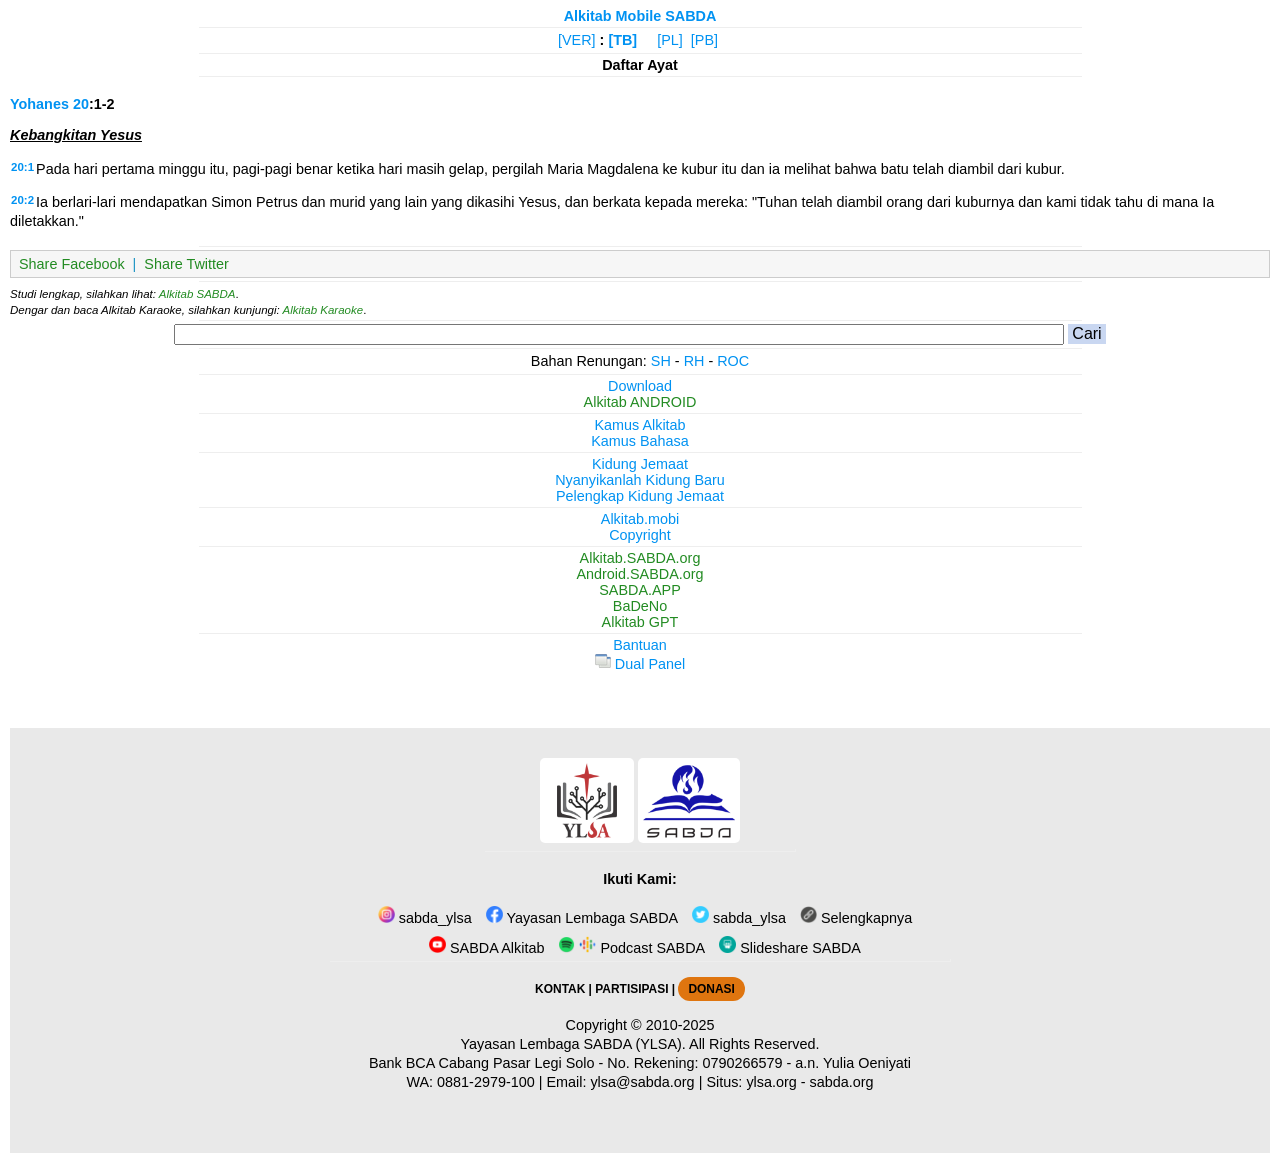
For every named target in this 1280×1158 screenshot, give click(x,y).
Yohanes (39, 104)
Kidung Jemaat (640, 464)
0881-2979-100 (486, 1082)
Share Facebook (72, 264)
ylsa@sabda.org (642, 1082)
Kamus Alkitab (639, 425)
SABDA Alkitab (486, 948)
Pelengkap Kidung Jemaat (640, 496)
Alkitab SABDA (197, 294)
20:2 (22, 200)
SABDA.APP (640, 590)
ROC (733, 361)
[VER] (577, 40)
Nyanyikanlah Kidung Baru (640, 480)
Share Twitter (186, 264)
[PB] (704, 40)
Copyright (640, 535)
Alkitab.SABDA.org (640, 558)
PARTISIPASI (631, 989)
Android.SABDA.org (639, 574)
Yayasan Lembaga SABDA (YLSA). (573, 1044)
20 (81, 104)
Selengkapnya (856, 918)
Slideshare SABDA (790, 948)
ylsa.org (771, 1082)
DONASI (711, 989)
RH (694, 361)
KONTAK (560, 989)
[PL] (670, 40)
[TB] (622, 40)
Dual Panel (640, 664)
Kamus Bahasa (640, 441)
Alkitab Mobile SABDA (640, 16)
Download (640, 386)
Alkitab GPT (640, 622)
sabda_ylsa (425, 918)
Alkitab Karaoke (323, 310)
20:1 (22, 167)
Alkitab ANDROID (640, 402)
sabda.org (842, 1082)
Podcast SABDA (631, 948)
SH (661, 361)
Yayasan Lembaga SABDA (582, 918)
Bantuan (640, 645)
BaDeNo (640, 606)
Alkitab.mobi (640, 519)
